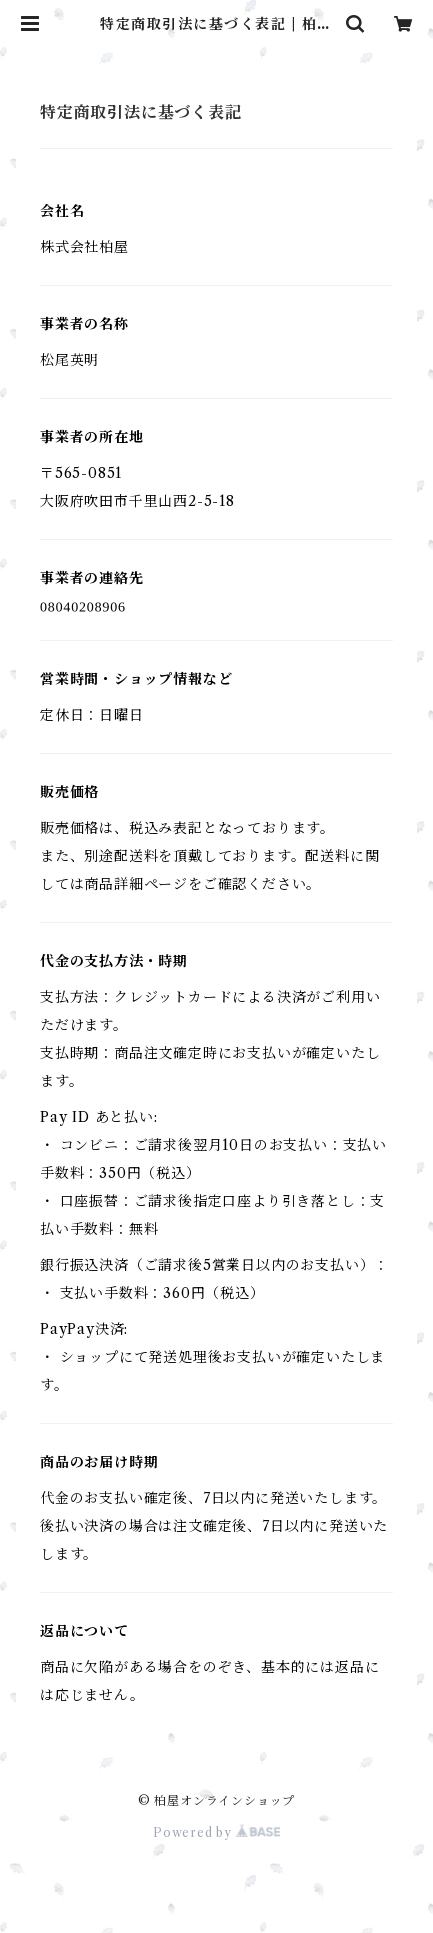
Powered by (216, 1832)
